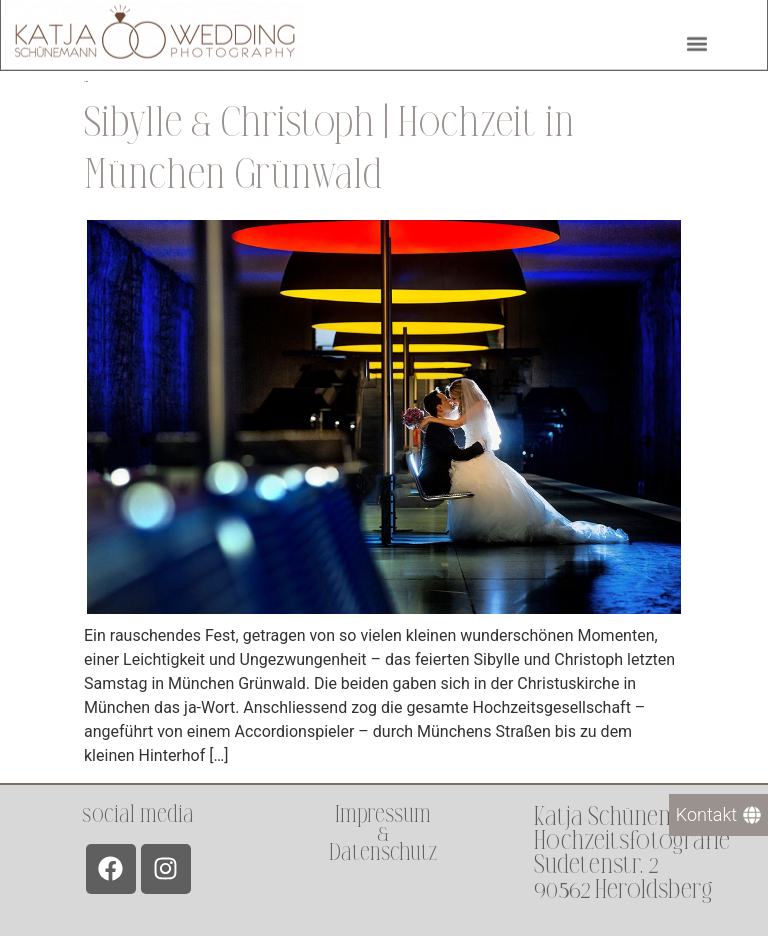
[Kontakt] (718, 815)
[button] (696, 40)
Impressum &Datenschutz (383, 833)
